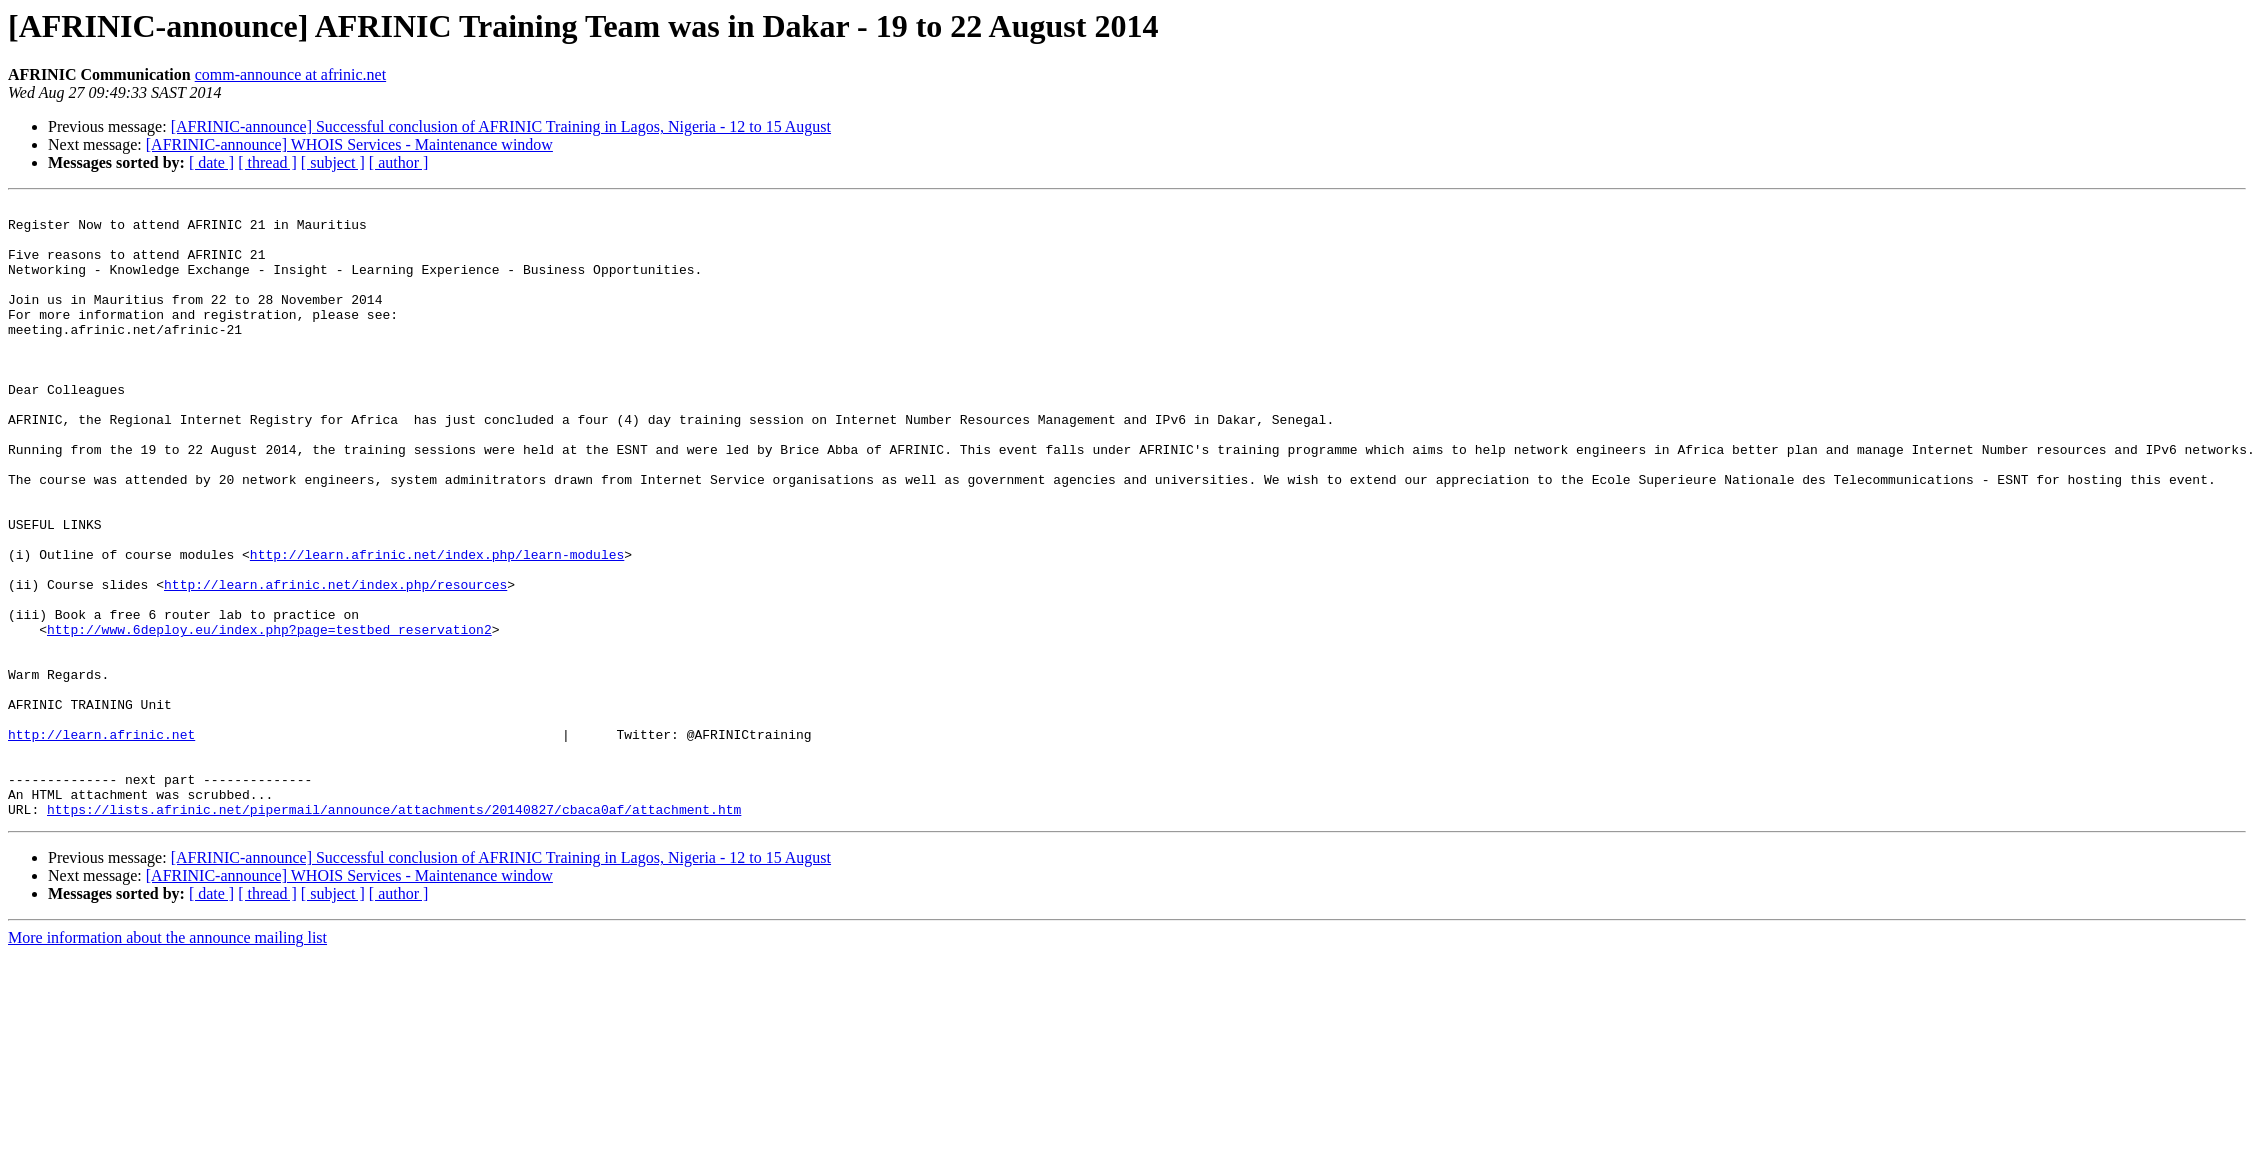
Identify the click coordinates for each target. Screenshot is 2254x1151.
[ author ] (399, 162)
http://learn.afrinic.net (101, 842)
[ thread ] (267, 162)
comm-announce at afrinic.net (290, 74)
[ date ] (211, 162)
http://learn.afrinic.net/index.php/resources (335, 662)
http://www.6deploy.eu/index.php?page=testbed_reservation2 (269, 716)
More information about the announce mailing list (167, 1060)
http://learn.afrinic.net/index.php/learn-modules (437, 626)
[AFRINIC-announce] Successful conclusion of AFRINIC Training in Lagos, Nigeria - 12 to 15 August (501, 126)
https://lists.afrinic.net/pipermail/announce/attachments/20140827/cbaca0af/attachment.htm (394, 932)
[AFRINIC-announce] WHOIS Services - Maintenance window (349, 144)
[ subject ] (333, 162)
